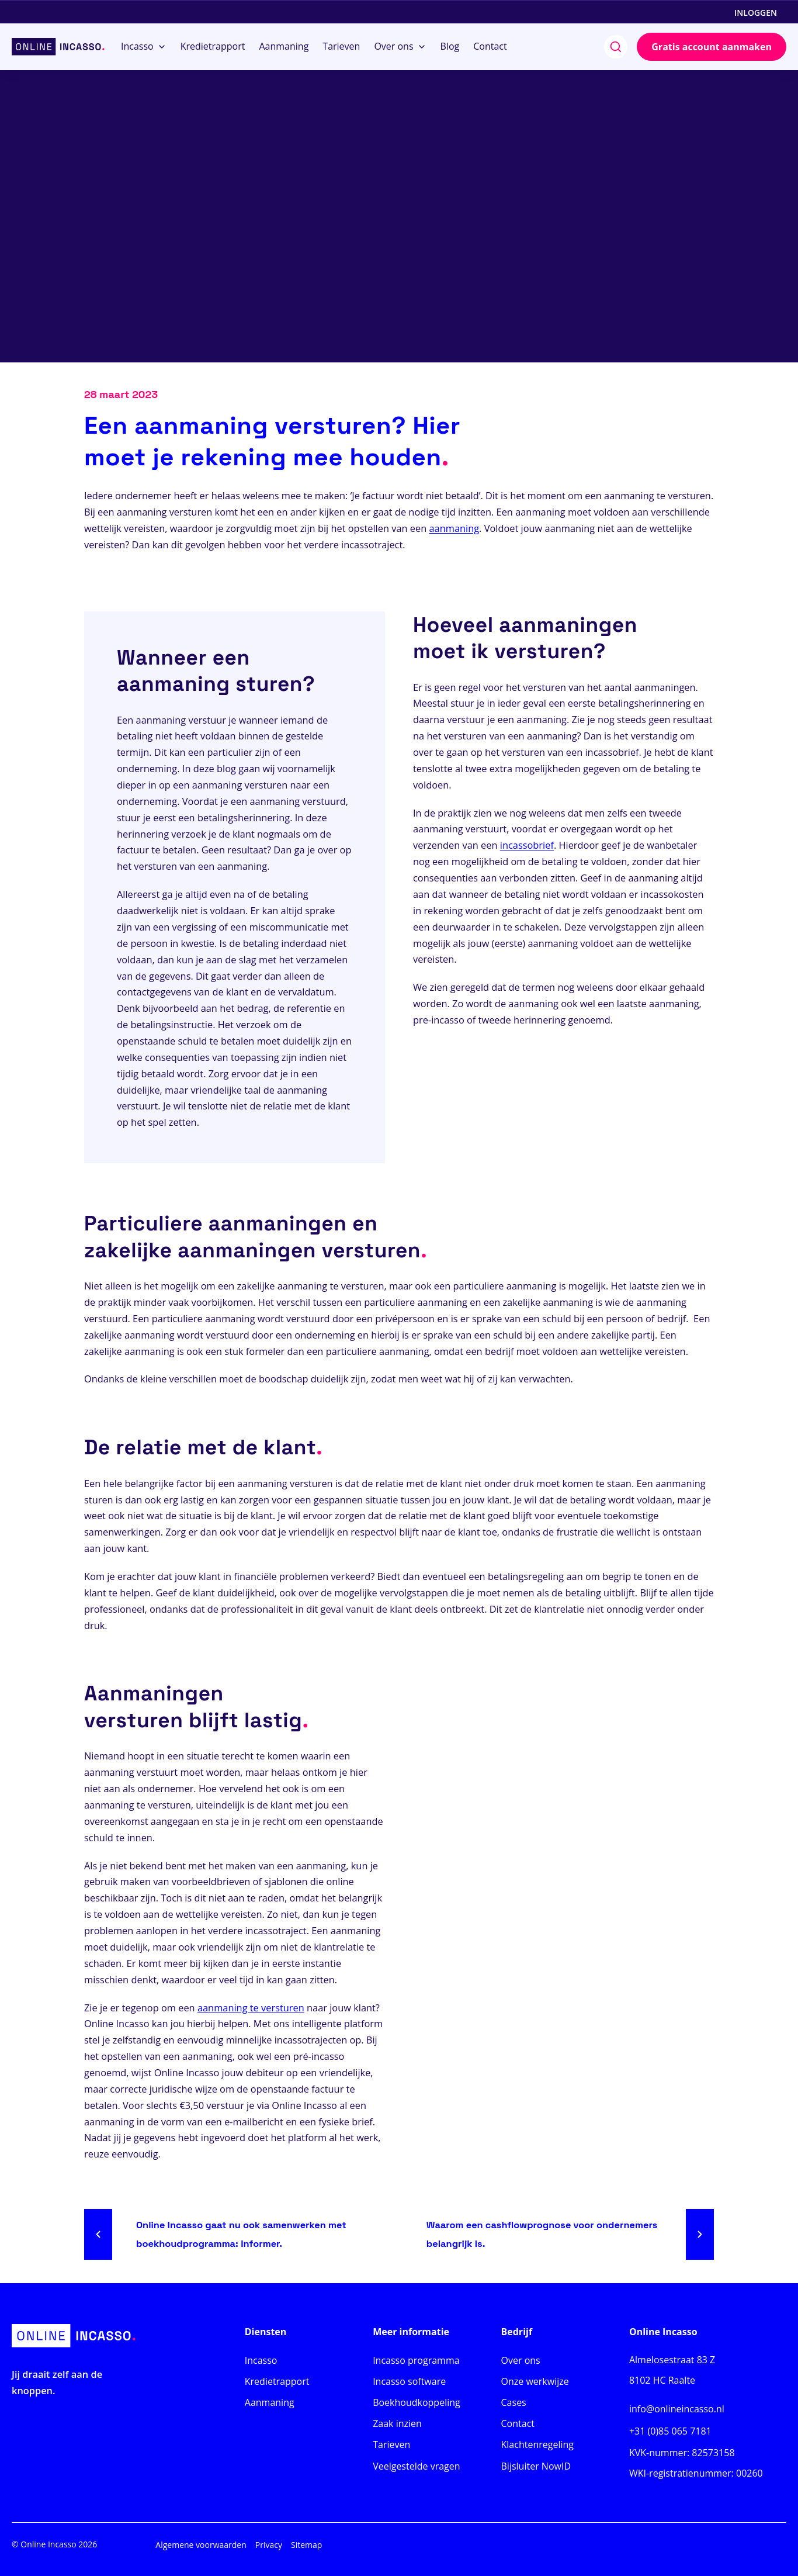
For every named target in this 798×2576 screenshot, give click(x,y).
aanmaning (454, 528)
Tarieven (391, 2444)
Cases (513, 2402)
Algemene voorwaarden (200, 2544)
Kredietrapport (277, 2381)
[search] (615, 46)
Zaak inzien (397, 2423)
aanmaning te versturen (250, 2007)
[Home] (58, 47)
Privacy (268, 2544)
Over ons (520, 2360)
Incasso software (409, 2381)
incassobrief (527, 845)
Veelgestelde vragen (416, 2466)
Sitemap (306, 2544)
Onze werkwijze (535, 2381)
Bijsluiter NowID (536, 2466)
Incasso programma (416, 2360)
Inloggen (755, 12)
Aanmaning (269, 2402)
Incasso (261, 2360)
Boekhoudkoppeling (416, 2402)
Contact (518, 2423)
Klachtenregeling (537, 2444)
